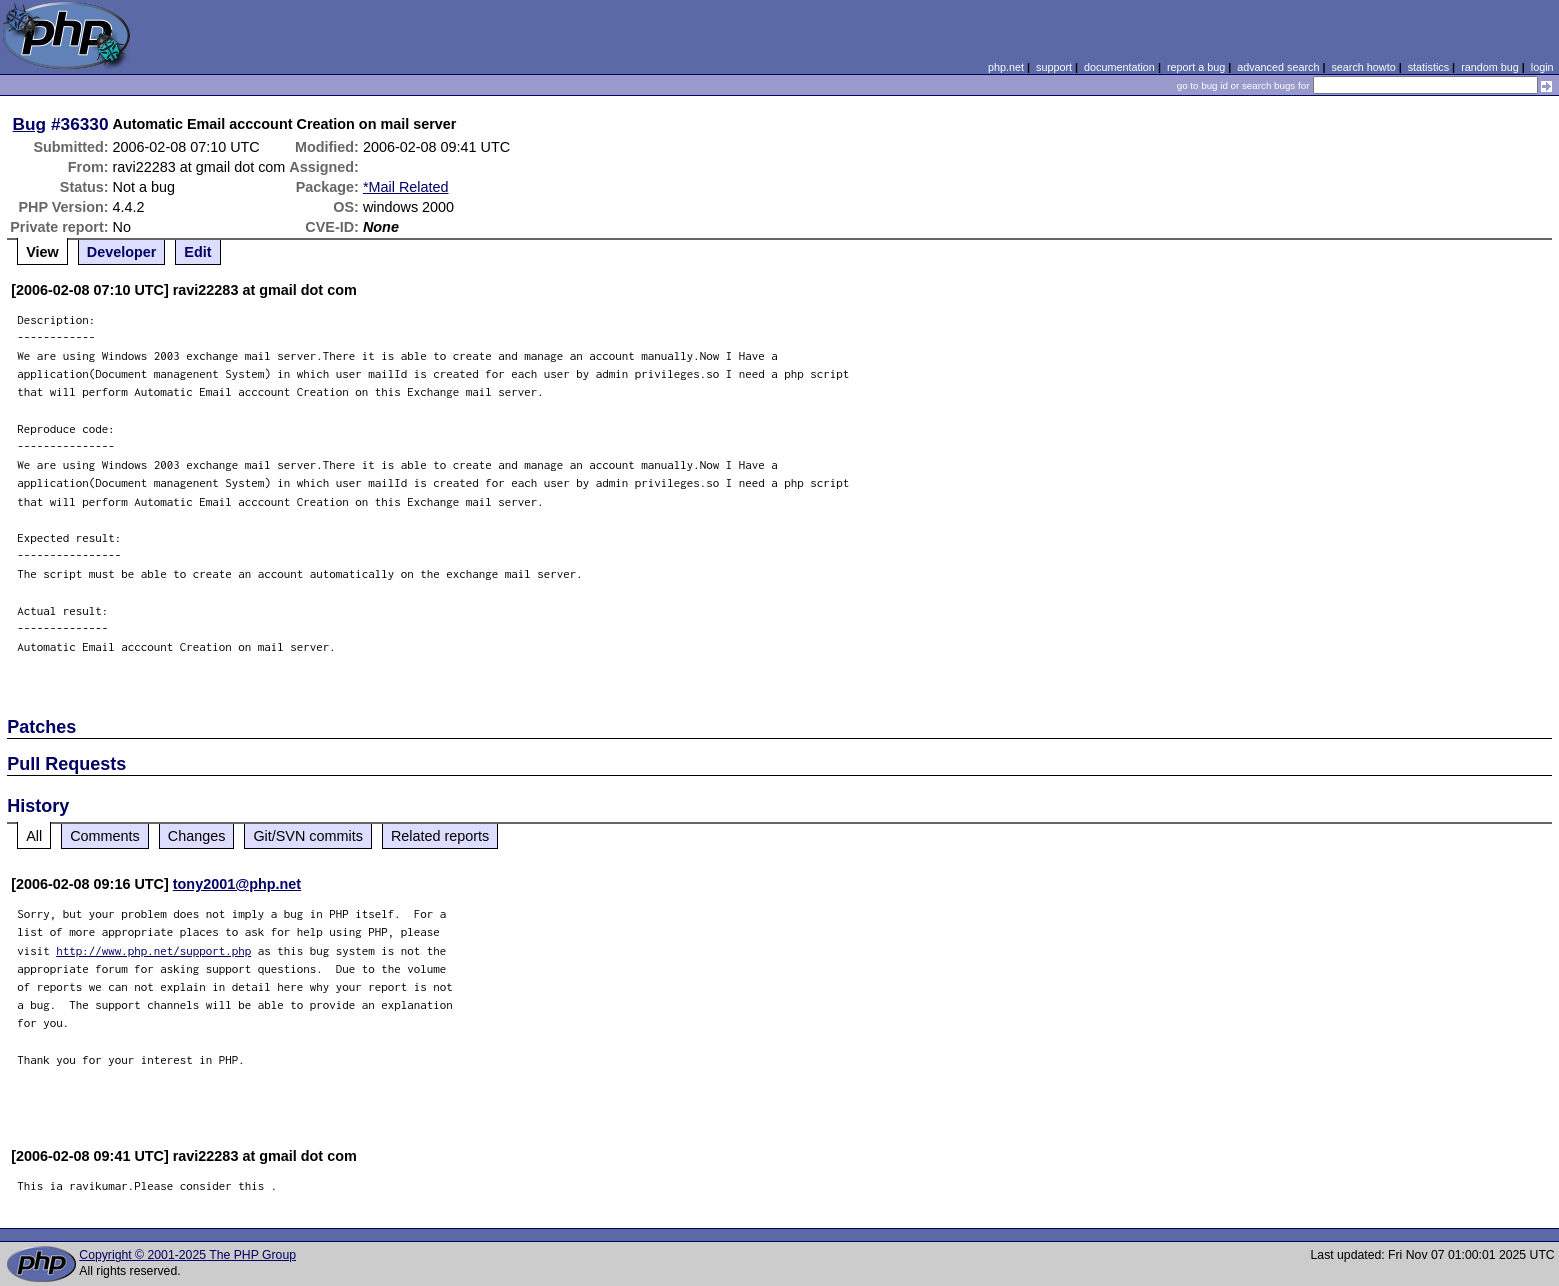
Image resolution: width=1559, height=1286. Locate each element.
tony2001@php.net (237, 884)
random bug (1490, 67)
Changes (197, 836)
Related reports (440, 836)
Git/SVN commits (308, 836)
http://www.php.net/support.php (153, 950)
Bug (30, 124)
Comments (105, 836)
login (1542, 67)
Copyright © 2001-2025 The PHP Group (187, 1255)
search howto (1363, 67)
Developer (122, 252)
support (1054, 67)
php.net (1006, 67)
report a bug (1196, 67)
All (34, 836)
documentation (1119, 67)
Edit (197, 252)
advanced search (1278, 67)
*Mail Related (406, 187)
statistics (1428, 67)
